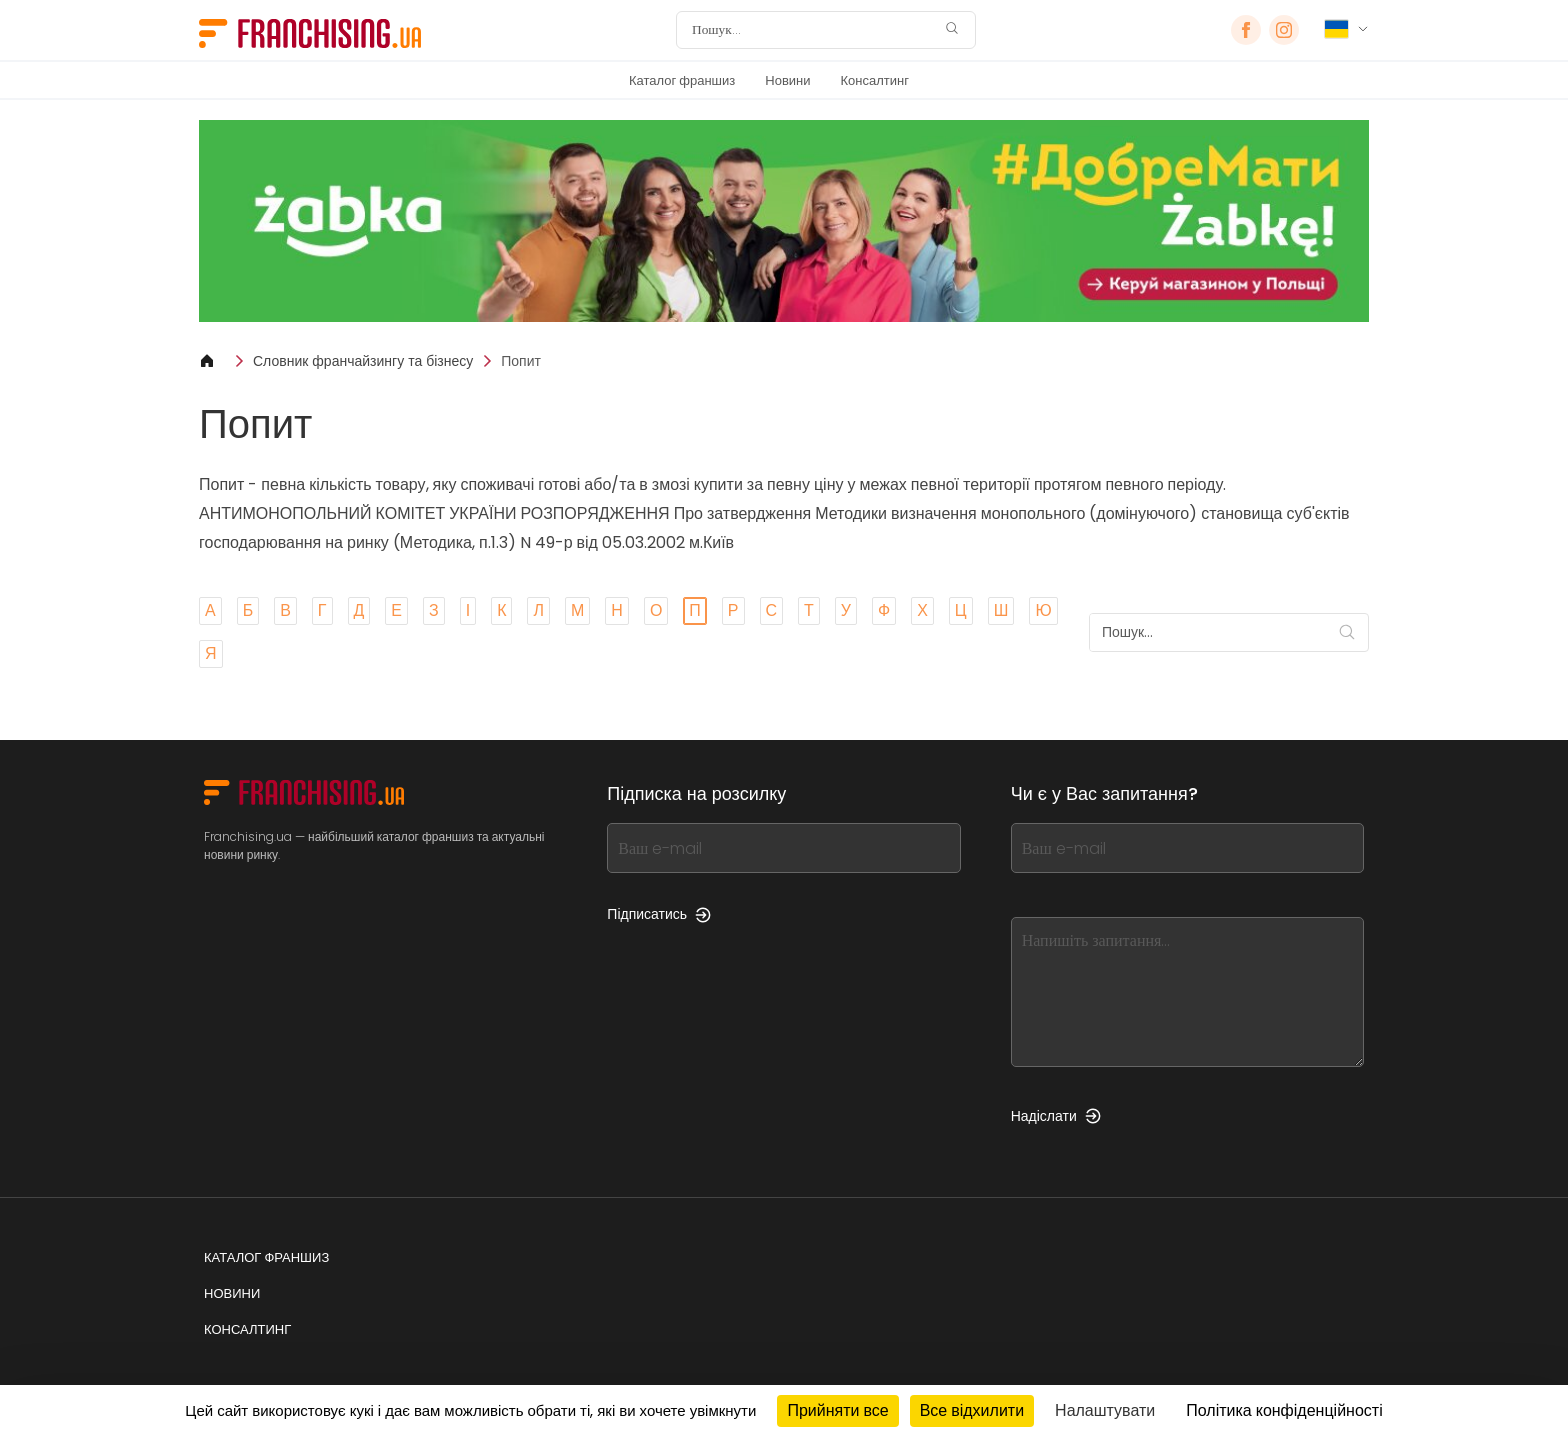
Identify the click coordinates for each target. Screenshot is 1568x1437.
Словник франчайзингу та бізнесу (363, 361)
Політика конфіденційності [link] (1284, 1410)
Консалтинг (875, 80)
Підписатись (659, 914)
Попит (521, 361)
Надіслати (1056, 1116)
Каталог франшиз (682, 80)
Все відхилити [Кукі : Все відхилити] (972, 1410)
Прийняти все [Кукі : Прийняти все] (837, 1410)
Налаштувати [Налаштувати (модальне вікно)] (1105, 1410)
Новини (787, 80)
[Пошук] (813, 30)
